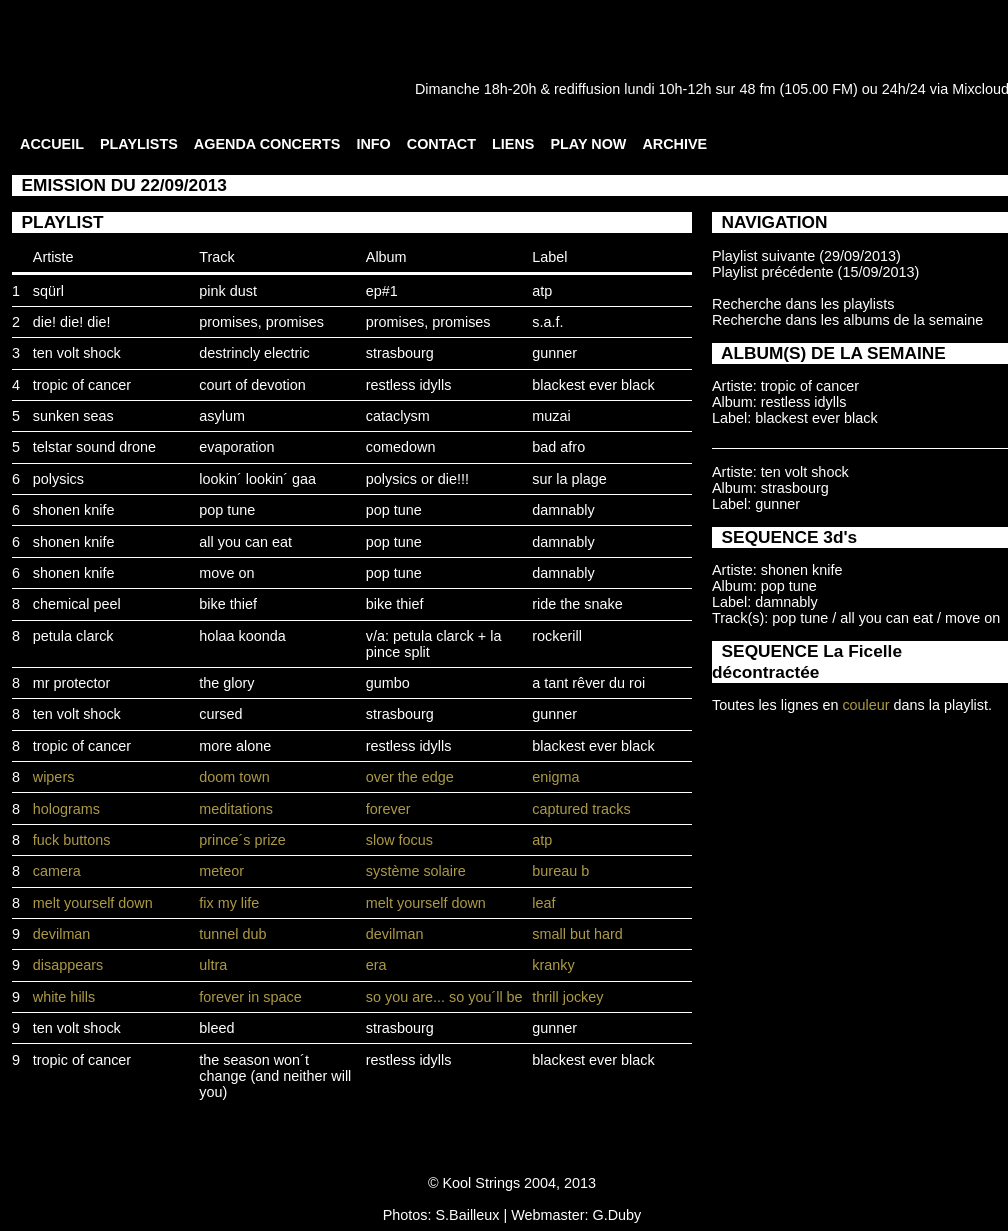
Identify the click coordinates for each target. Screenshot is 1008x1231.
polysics (58, 479)
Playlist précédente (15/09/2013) (815, 272)
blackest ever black (593, 385)
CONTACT (441, 144)
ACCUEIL (52, 144)
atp (542, 291)
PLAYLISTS (139, 144)
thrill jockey (567, 997)
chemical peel (77, 604)
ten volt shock (77, 353)
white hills (64, 997)
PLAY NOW (588, 144)
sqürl (48, 291)
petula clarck (73, 636)
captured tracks (581, 809)
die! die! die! (72, 322)
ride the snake (577, 604)
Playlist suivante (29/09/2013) (806, 256)
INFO (373, 144)
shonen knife (74, 510)
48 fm (757, 89)
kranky (553, 965)
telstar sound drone (94, 447)
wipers (54, 777)
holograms (66, 809)
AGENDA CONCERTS (267, 144)
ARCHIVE (674, 144)
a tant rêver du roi (588, 683)
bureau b (560, 871)
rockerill (557, 636)
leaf (543, 903)
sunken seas (73, 416)
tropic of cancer (82, 385)
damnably (563, 510)
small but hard (577, 934)
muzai (551, 416)
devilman (62, 934)
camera (57, 871)
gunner (554, 353)
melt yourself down (93, 903)
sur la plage (569, 479)
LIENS (513, 144)
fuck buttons (72, 840)
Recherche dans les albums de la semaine (847, 320)
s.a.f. (547, 322)
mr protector (72, 683)
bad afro (558, 447)
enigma (555, 777)
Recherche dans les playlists (803, 304)
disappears (68, 965)
